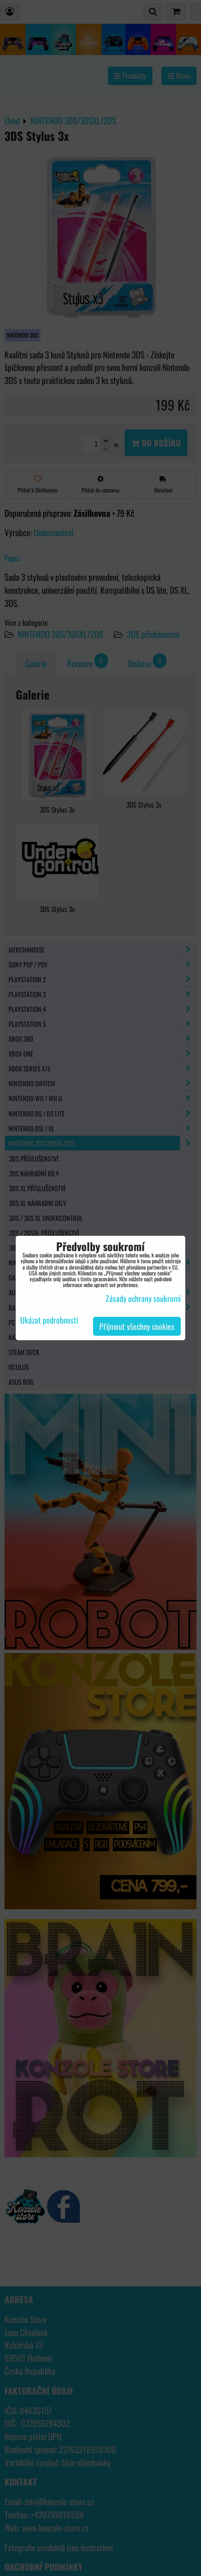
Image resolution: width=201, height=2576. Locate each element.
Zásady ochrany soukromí (143, 1298)
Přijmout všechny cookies (136, 1326)
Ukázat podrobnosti (49, 1320)
